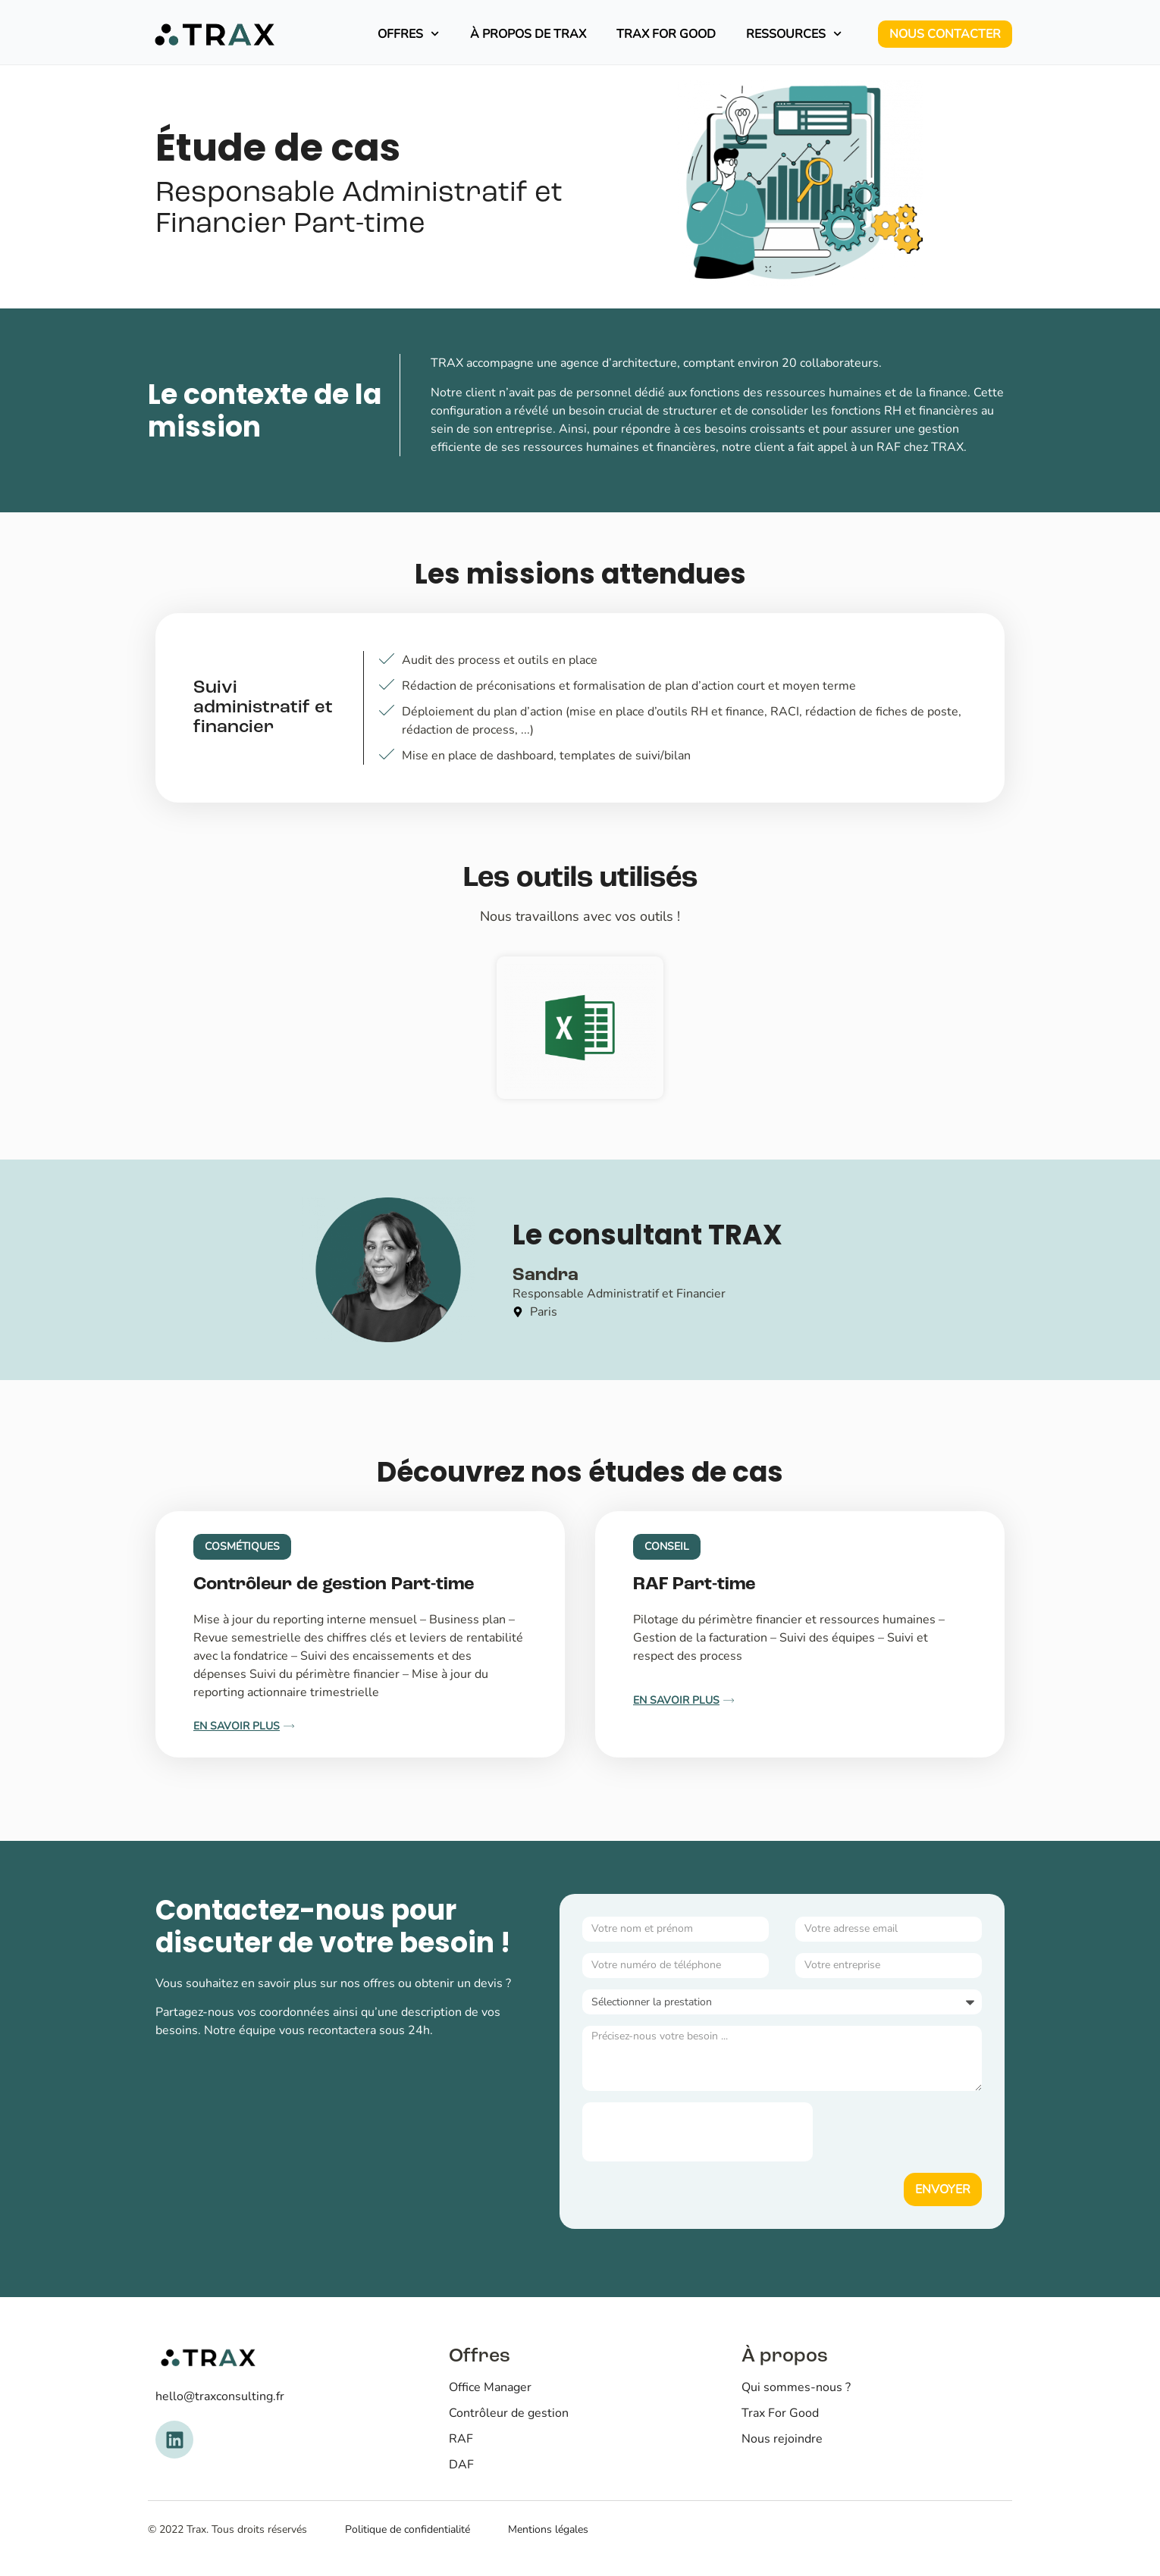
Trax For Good (666, 34)
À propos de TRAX (528, 34)
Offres (408, 33)
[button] (242, 1547)
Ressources (794, 33)
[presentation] (697, 2131)
